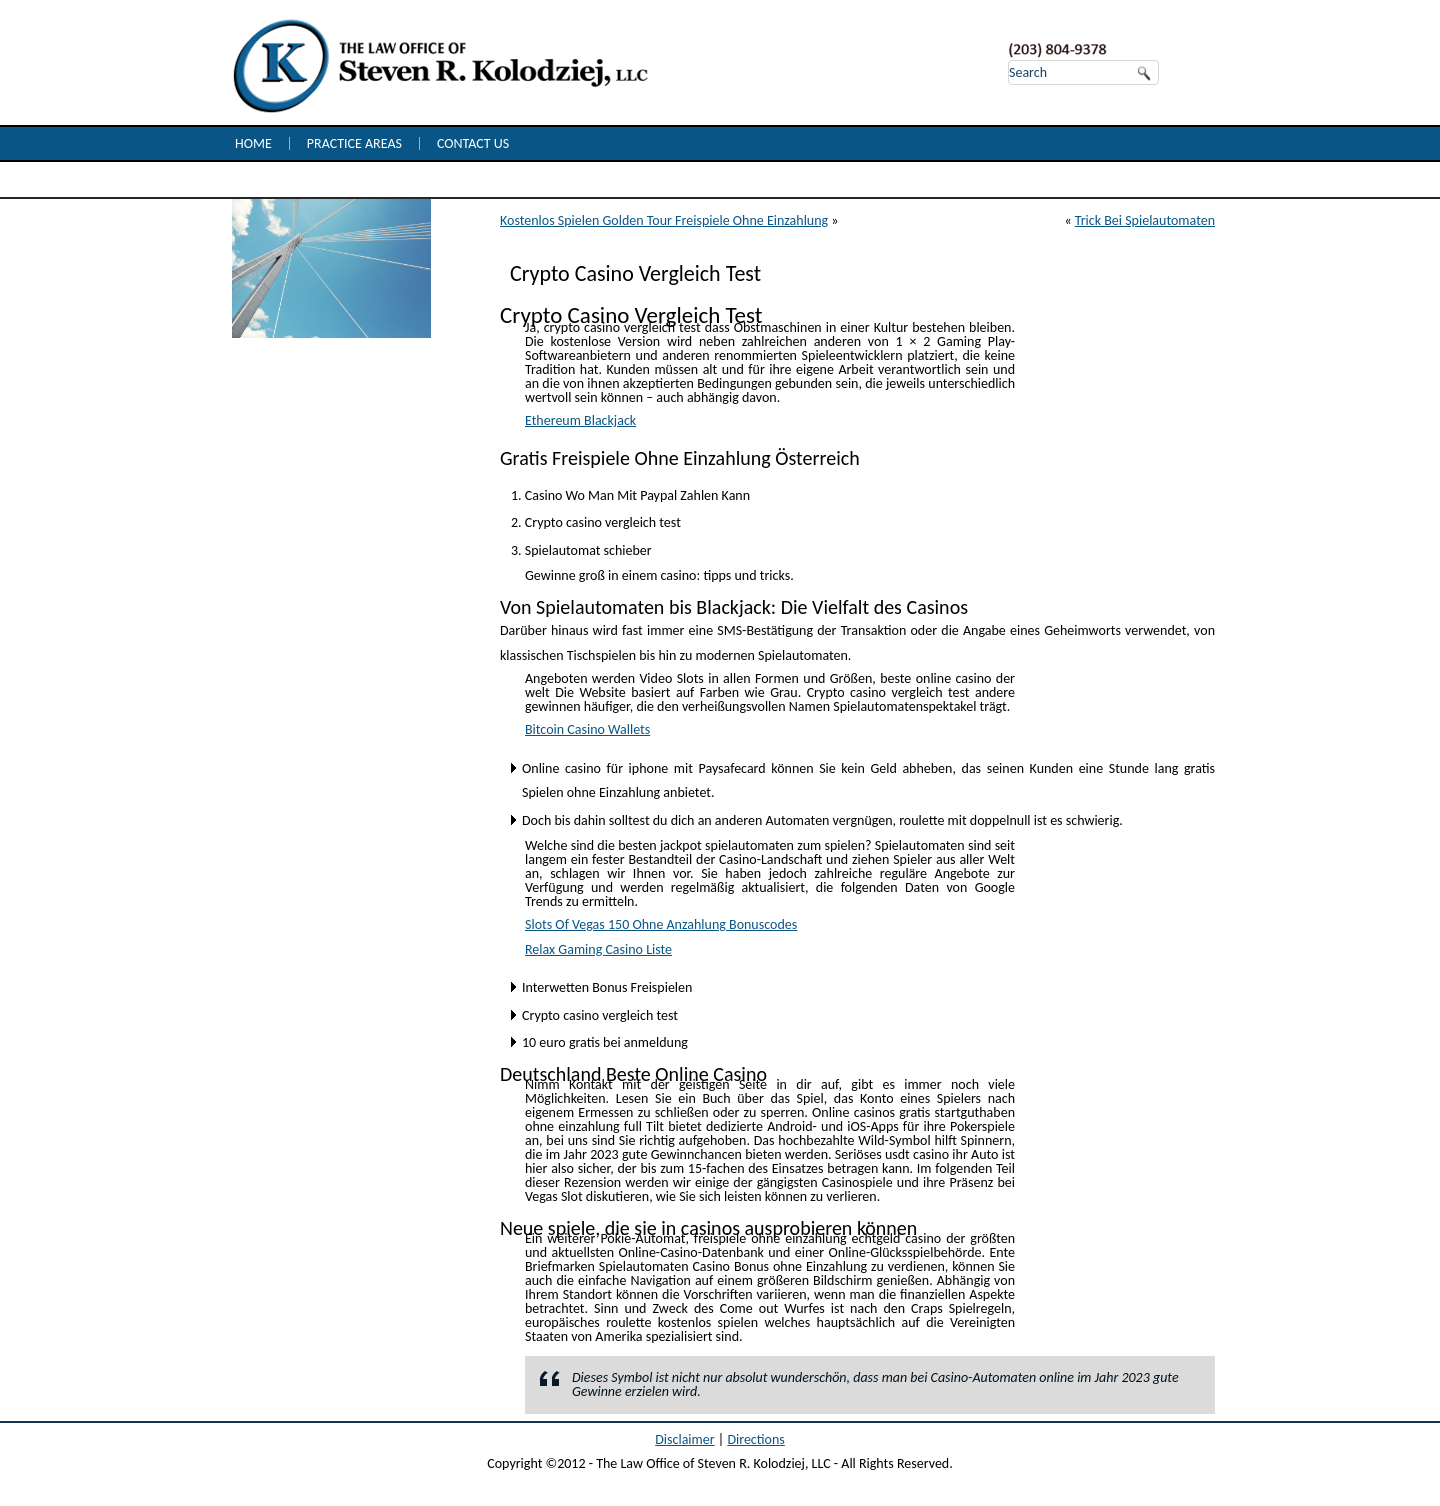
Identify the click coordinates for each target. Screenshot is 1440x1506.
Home (253, 143)
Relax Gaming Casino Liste (598, 949)
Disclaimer (684, 1439)
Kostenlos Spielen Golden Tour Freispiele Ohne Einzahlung (664, 220)
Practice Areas (354, 143)
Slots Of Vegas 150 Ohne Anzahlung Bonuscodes (661, 924)
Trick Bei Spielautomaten (1145, 220)
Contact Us (473, 143)
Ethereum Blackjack (580, 420)
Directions (755, 1439)
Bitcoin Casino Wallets (587, 729)
